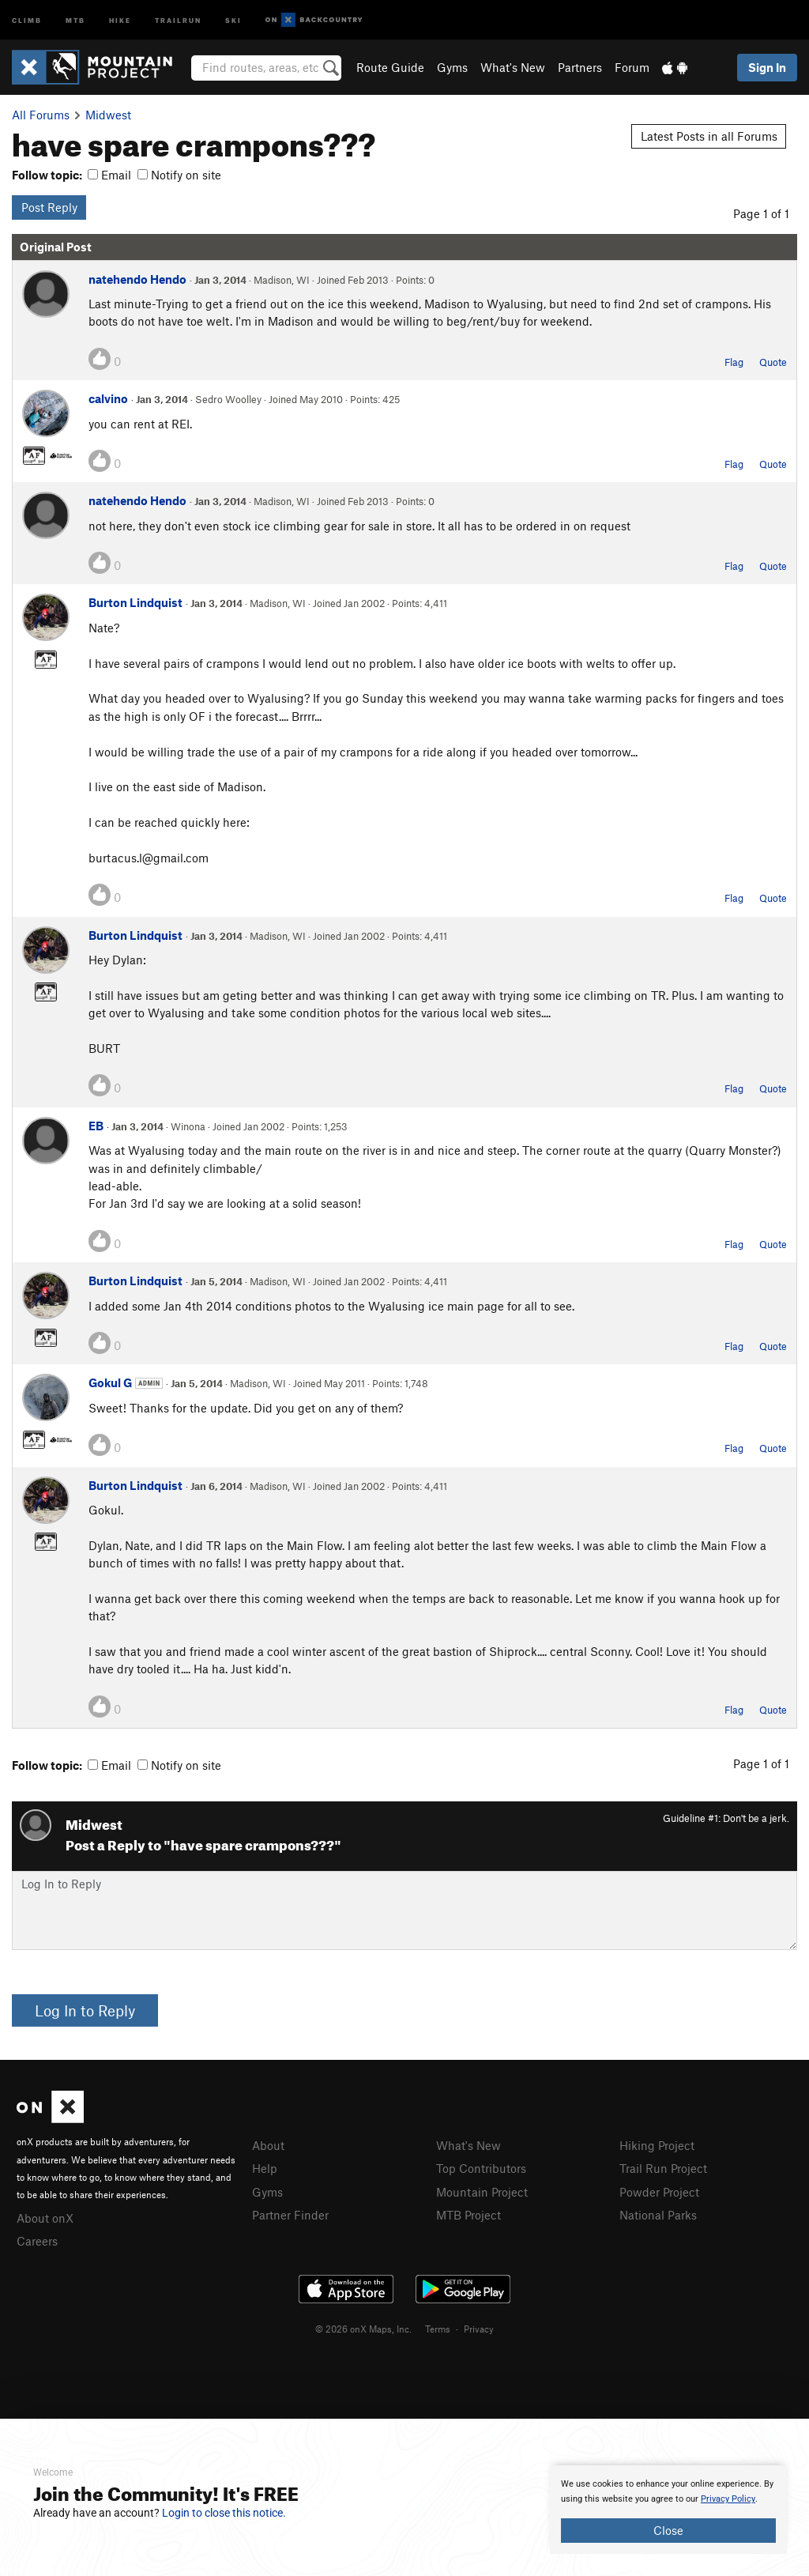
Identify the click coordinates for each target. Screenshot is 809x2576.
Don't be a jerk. (756, 1818)
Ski (233, 19)
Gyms (452, 67)
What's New (512, 67)
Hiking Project (656, 2145)
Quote (773, 362)
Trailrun (178, 19)
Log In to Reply (85, 2010)
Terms (437, 2328)
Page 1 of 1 (761, 213)
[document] (668, 2509)
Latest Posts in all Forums (709, 136)
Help (264, 2168)
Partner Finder (290, 2215)
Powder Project (659, 2192)
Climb (27, 19)
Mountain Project (482, 2192)
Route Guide (390, 67)
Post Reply (49, 207)
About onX (45, 2218)
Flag (733, 362)
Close (668, 2530)
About (268, 2145)
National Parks (658, 2215)
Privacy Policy (728, 2499)
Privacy (479, 2328)
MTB (75, 19)
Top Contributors (481, 2168)
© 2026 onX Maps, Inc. (363, 2328)
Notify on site (179, 175)
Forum (632, 67)
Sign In (767, 67)
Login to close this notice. (224, 2512)
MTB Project (468, 2215)
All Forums (41, 114)
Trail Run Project (663, 2168)
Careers (37, 2241)
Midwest (108, 114)
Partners (580, 67)
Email (109, 175)
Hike (120, 19)
